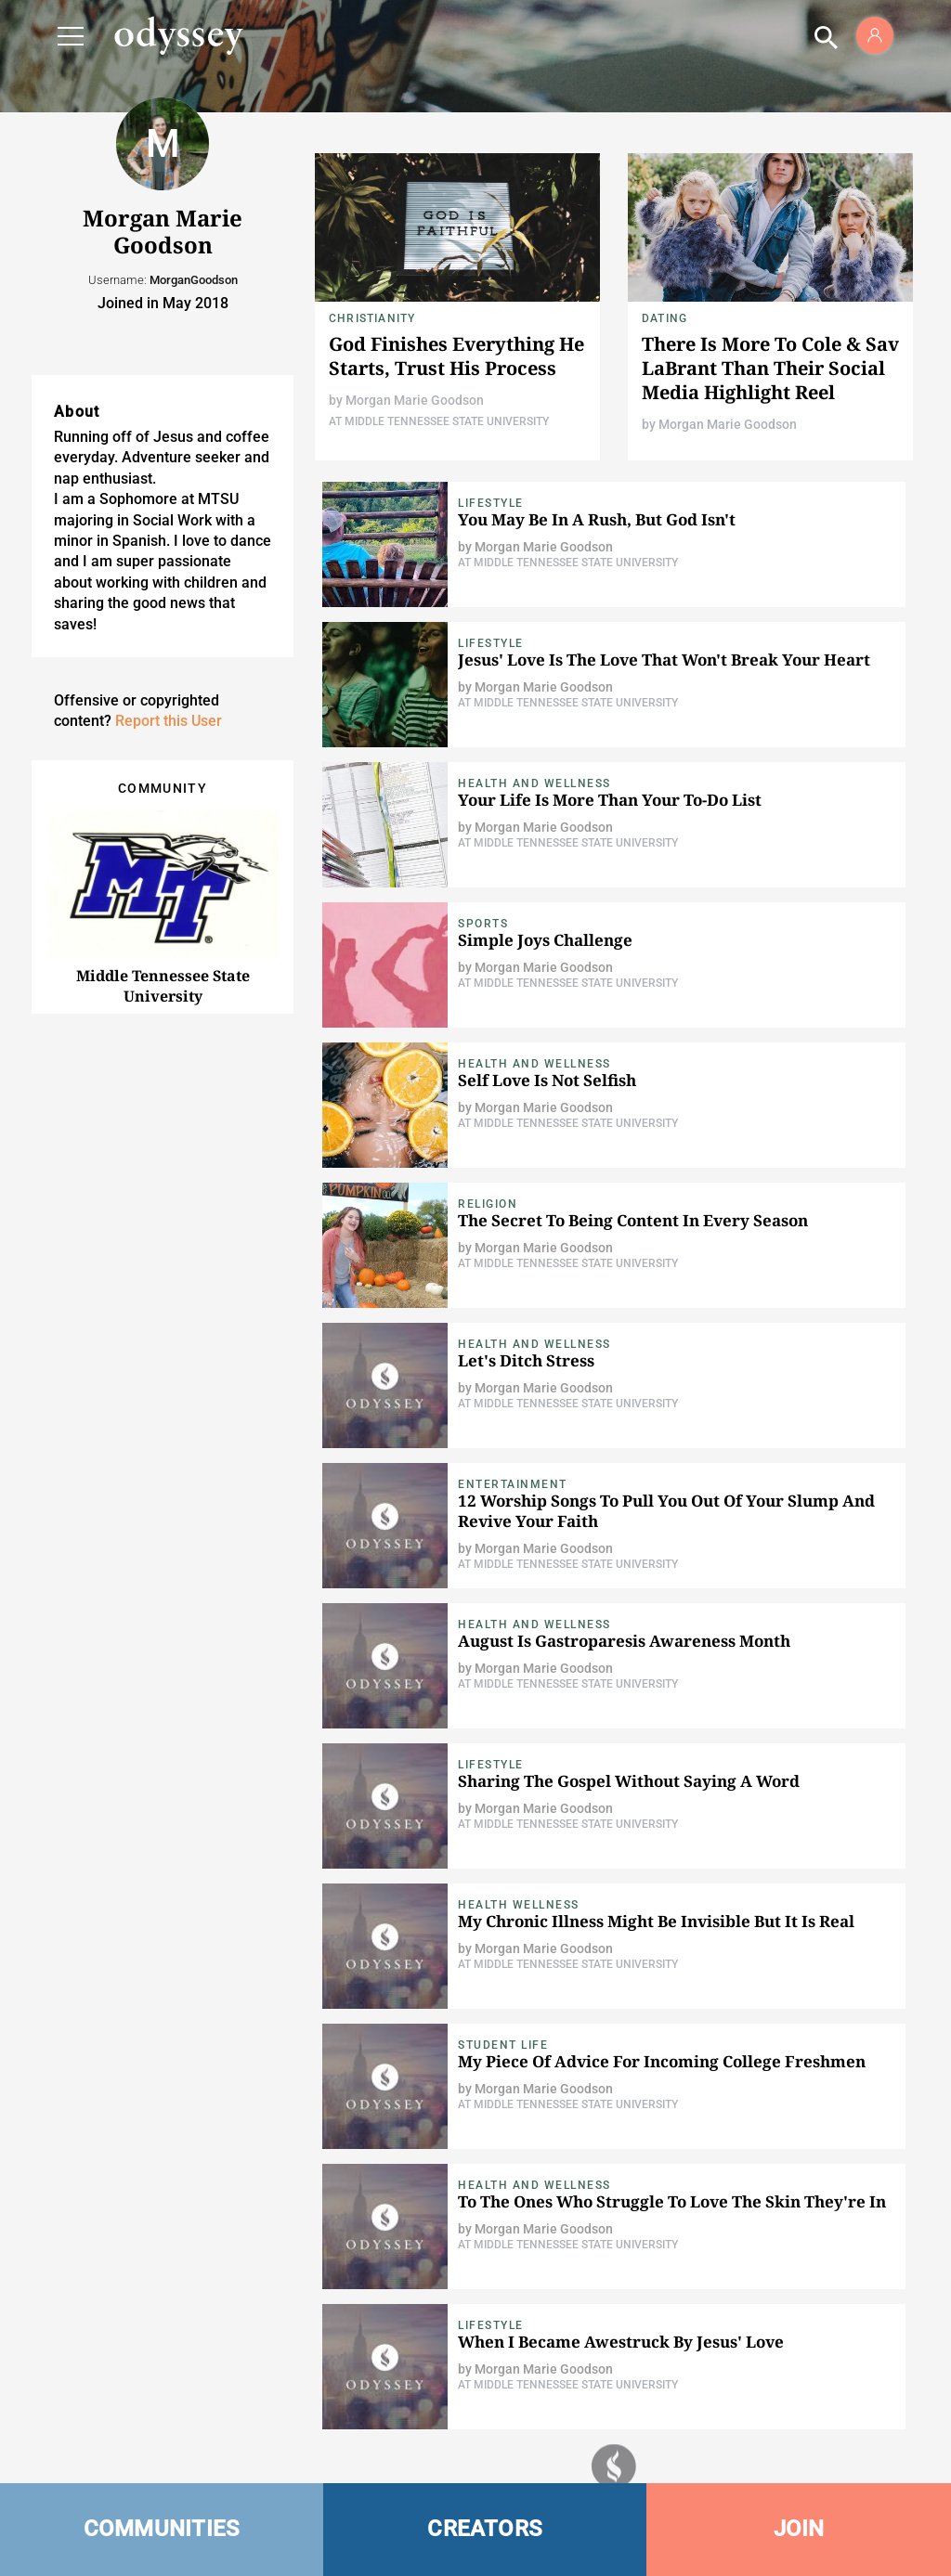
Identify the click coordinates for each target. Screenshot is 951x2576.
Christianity (372, 318)
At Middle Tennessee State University (439, 421)
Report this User (168, 721)
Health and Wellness (534, 783)
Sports (483, 923)
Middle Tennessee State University (163, 985)
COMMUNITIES (162, 2529)
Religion (487, 1203)
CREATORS (484, 2529)
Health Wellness (519, 1904)
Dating (664, 318)
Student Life (503, 2045)
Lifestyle (491, 503)
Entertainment (512, 1484)
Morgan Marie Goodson (414, 400)
